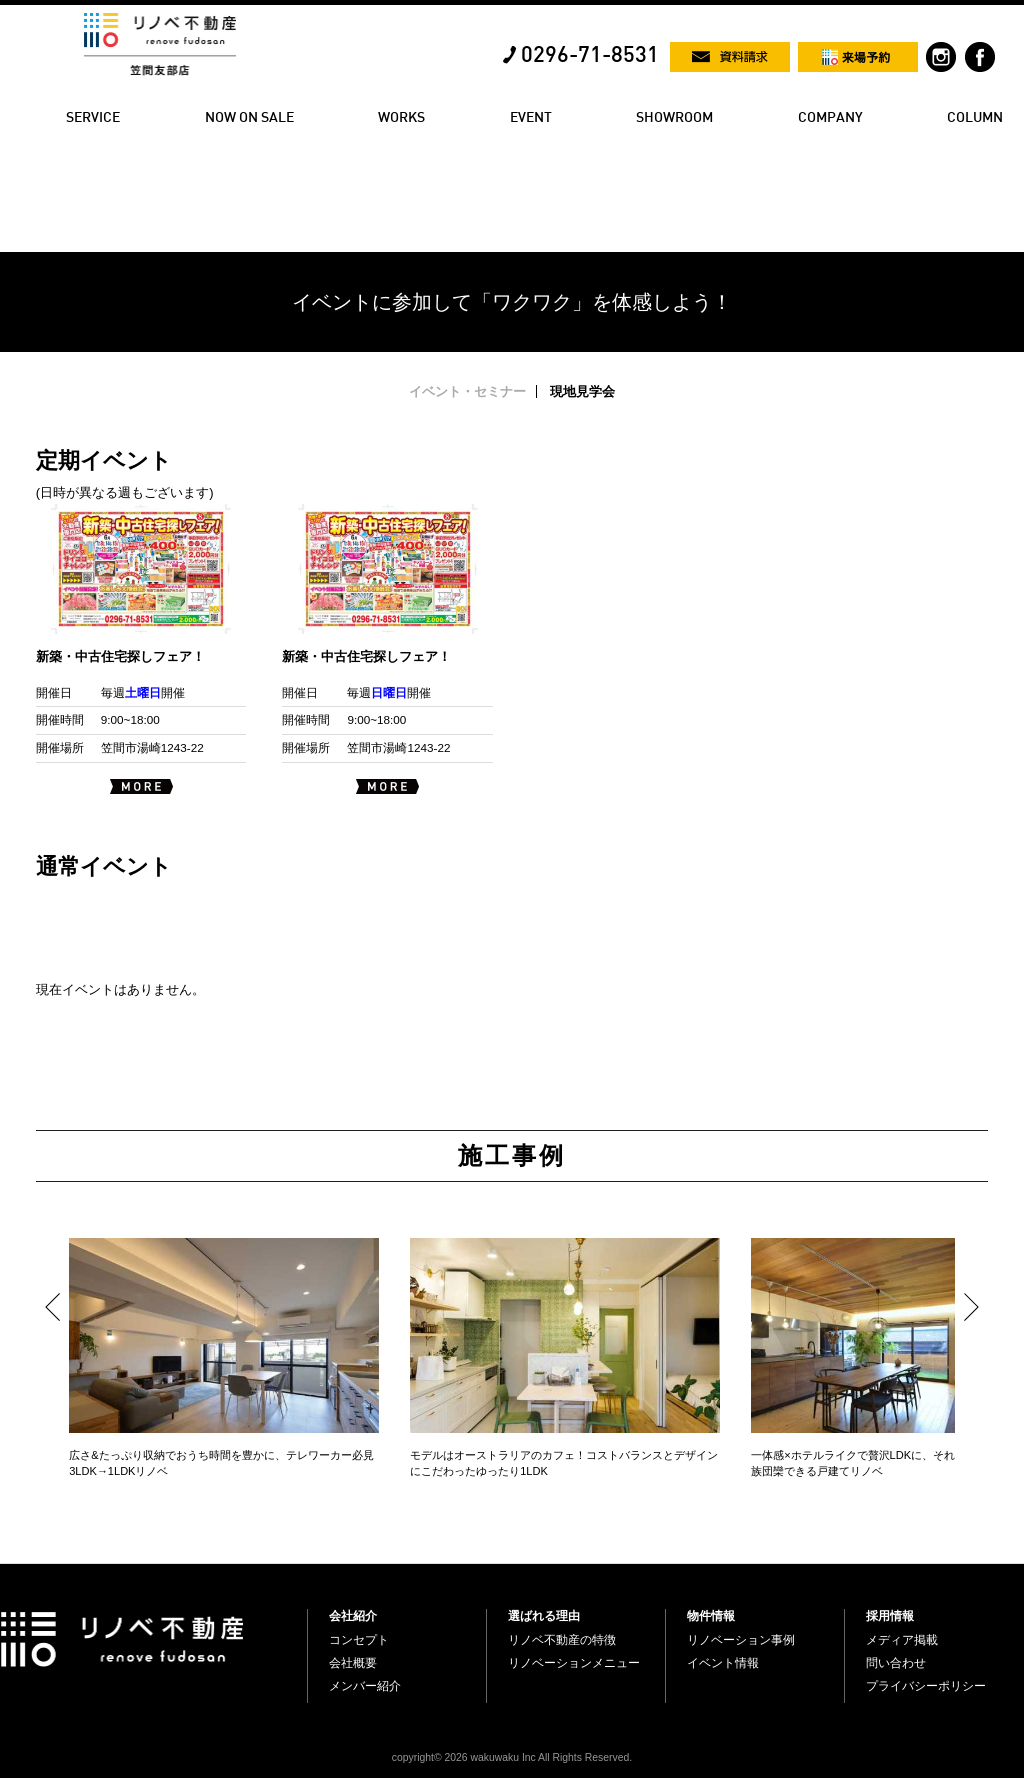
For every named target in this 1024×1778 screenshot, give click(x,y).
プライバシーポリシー (926, 1686)
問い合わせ (896, 1663)
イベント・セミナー (467, 391)
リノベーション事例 (741, 1640)
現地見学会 (582, 391)
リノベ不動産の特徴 (562, 1640)
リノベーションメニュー (574, 1663)
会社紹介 (353, 1616)
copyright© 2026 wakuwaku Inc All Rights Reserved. (512, 1757)
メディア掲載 (902, 1640)
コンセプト (359, 1640)
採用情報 (890, 1616)
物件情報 (711, 1616)
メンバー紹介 (365, 1686)
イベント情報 (723, 1663)
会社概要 (353, 1663)
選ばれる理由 (544, 1616)
